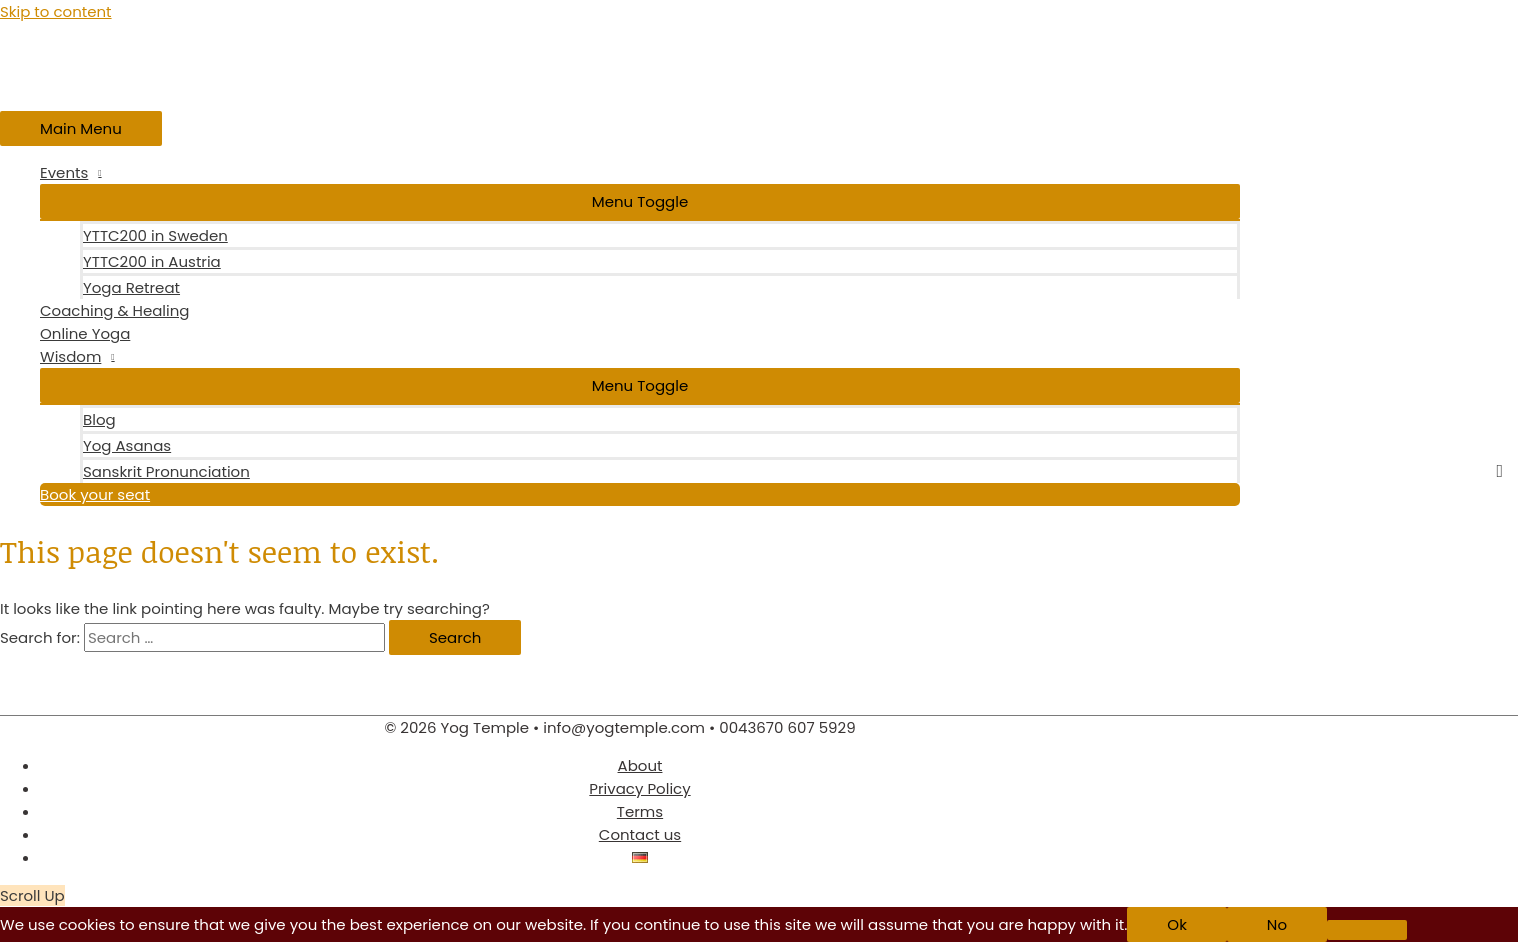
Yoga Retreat (131, 287)
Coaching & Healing (115, 310)
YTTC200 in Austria (152, 261)
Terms (640, 811)
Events (64, 172)
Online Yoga (85, 333)
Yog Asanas (127, 445)
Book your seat (95, 494)
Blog (99, 419)
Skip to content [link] (56, 11)
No (1277, 924)
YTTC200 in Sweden (155, 235)
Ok (1177, 924)
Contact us (640, 834)
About (640, 765)
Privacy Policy (639, 788)
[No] (1367, 930)
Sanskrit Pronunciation (166, 471)
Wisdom (70, 356)
